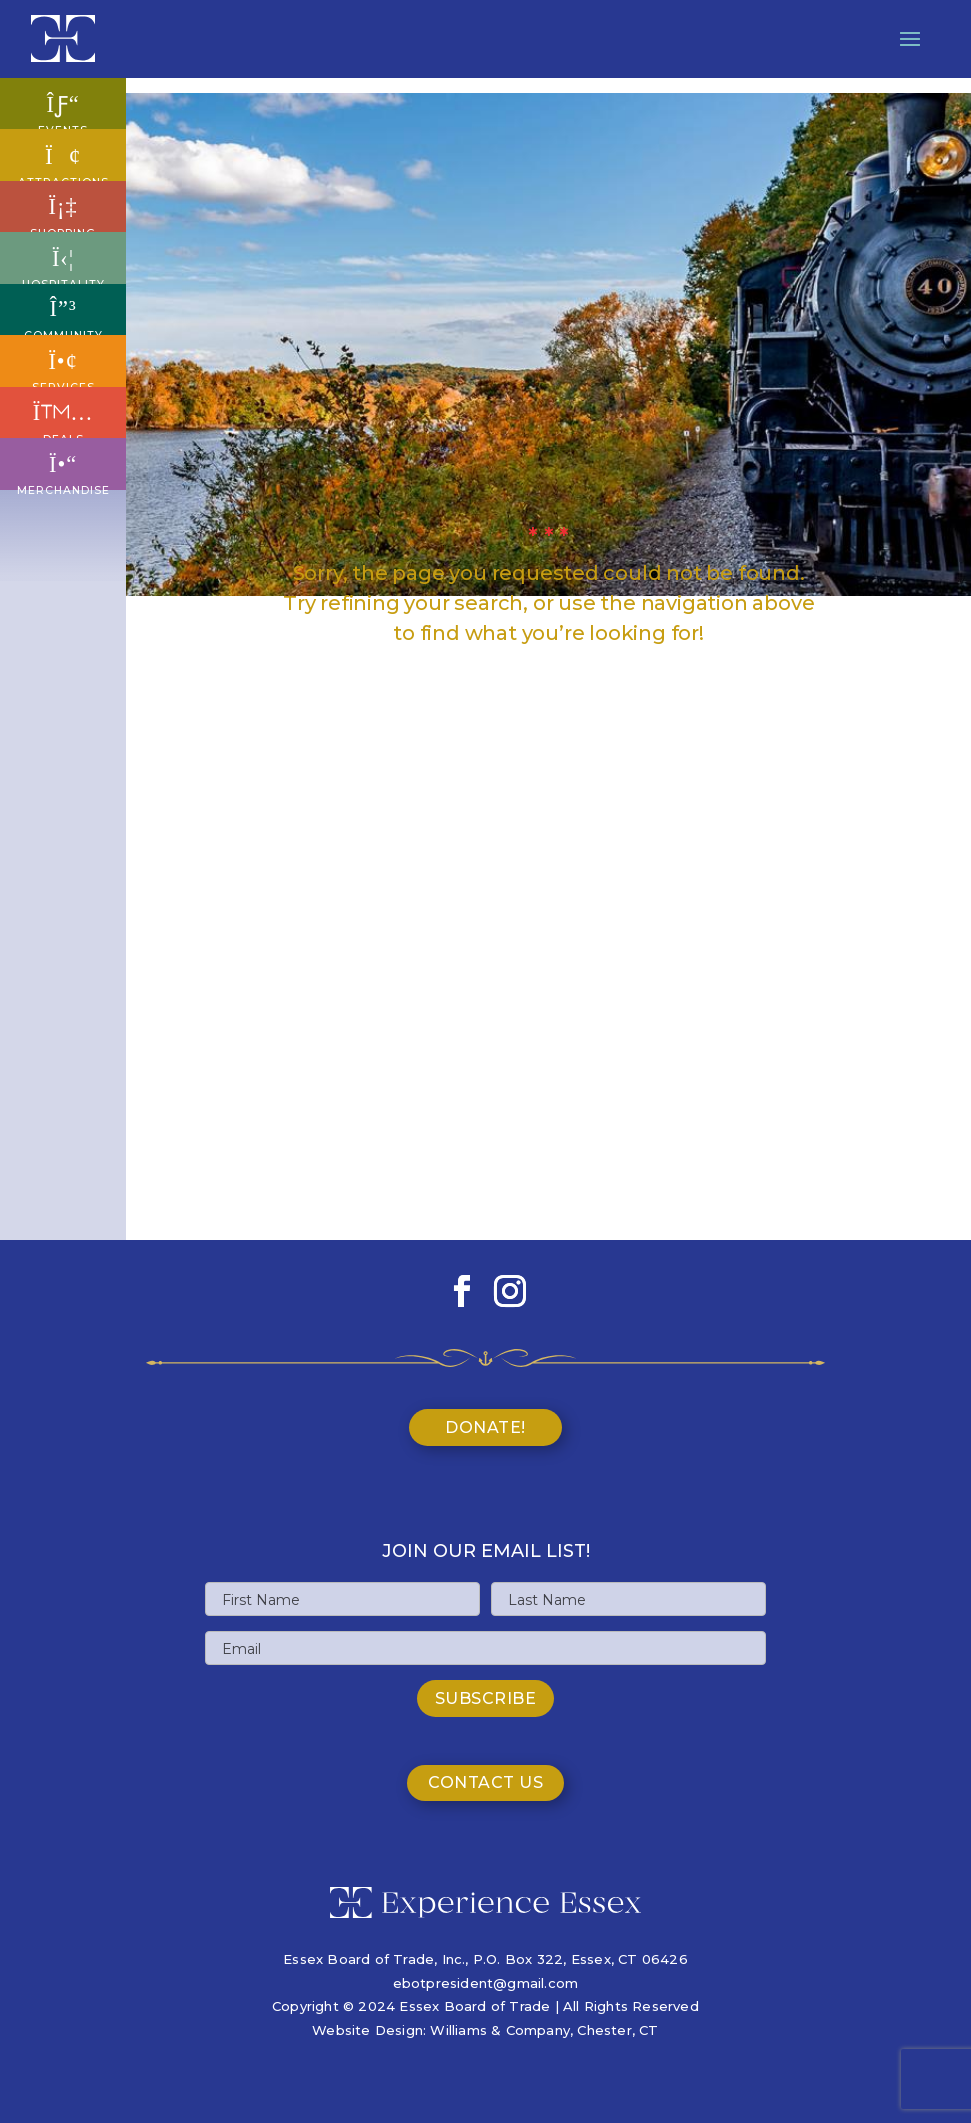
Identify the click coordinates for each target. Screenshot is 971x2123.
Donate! (485, 1427)
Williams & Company (500, 2030)
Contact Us (485, 1782)
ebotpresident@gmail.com (486, 1983)
